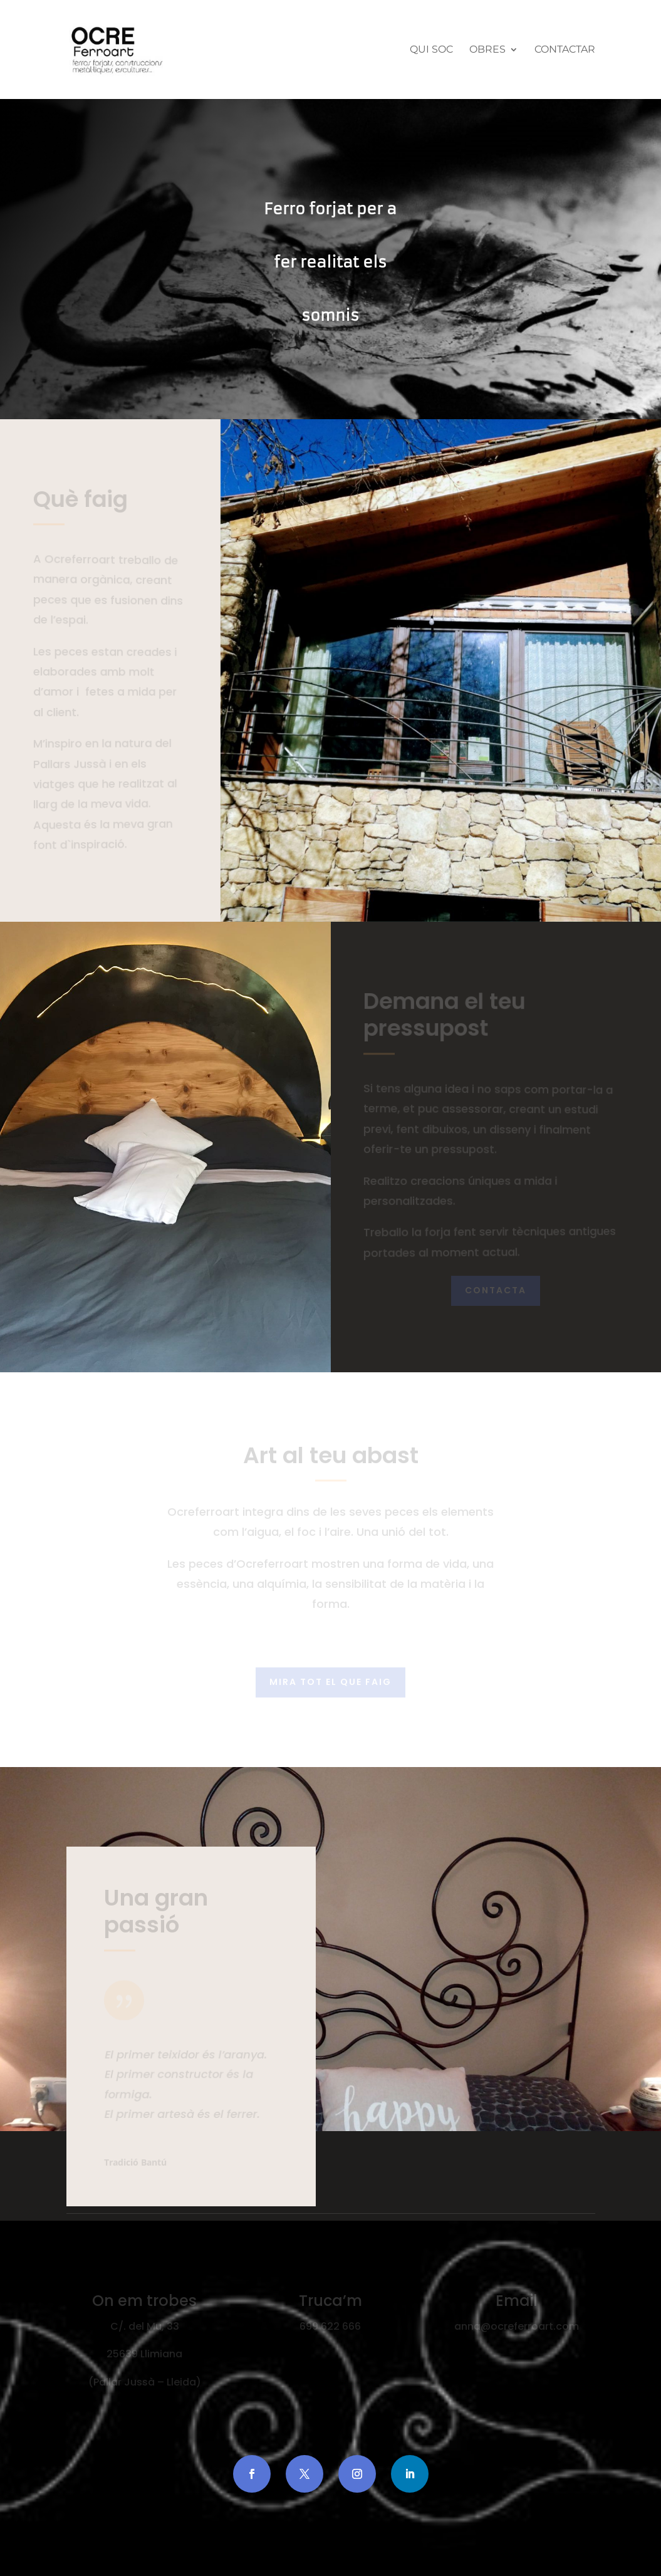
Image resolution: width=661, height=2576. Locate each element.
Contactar (564, 50)
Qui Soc (431, 50)
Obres (487, 50)
